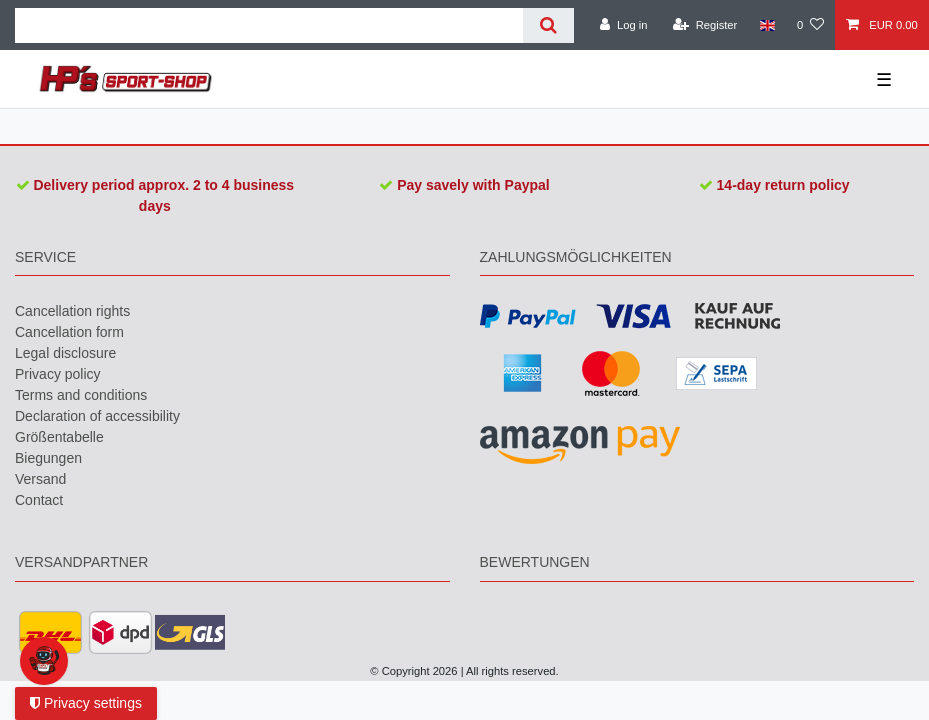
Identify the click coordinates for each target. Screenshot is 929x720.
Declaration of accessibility (97, 416)
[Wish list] (810, 25)
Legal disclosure (65, 353)
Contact (39, 500)
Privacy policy (58, 374)
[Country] (766, 25)
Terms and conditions (81, 395)
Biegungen (48, 458)
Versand (40, 479)
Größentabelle (59, 437)
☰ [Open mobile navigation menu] (884, 80)
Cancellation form (69, 332)
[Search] (548, 25)
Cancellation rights (72, 311)
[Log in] (623, 25)
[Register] (705, 25)
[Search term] (269, 25)
